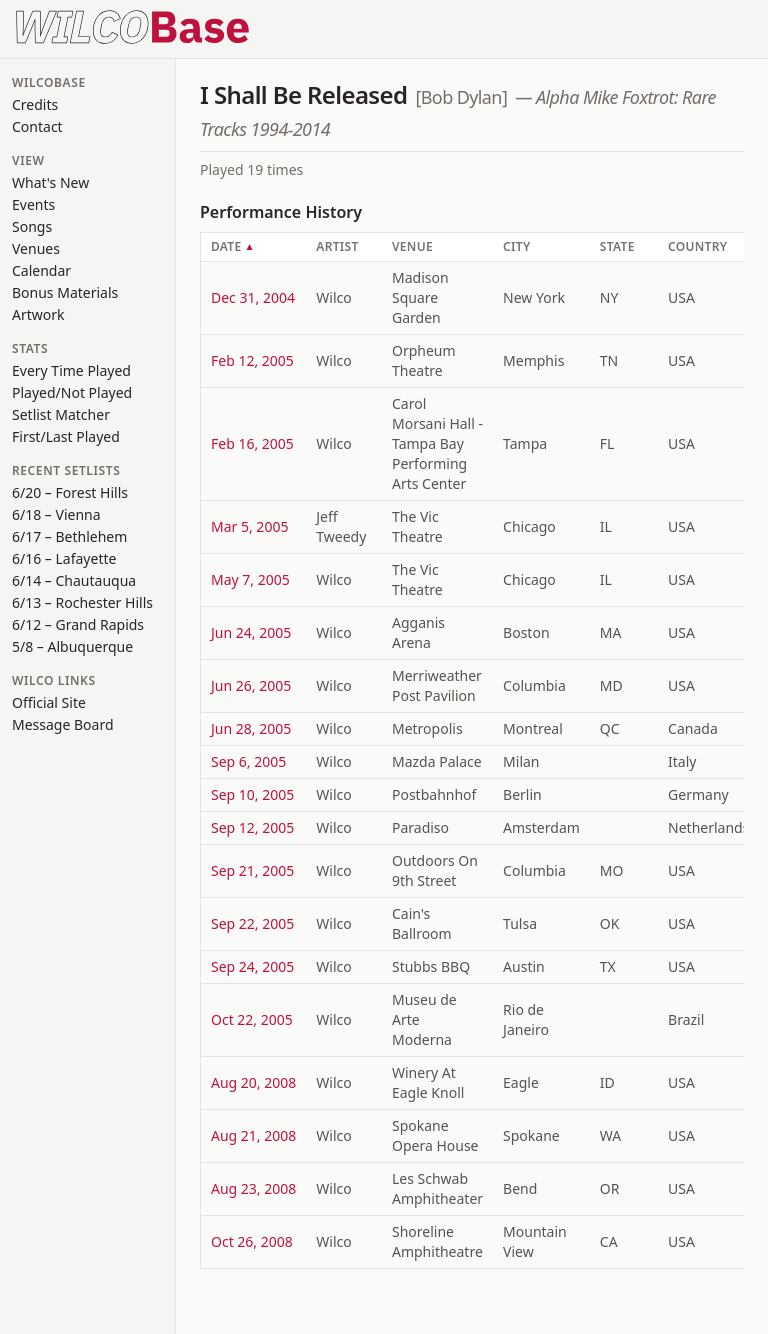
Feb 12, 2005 (252, 360)
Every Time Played (71, 370)
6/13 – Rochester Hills (82, 602)
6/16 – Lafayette (64, 558)
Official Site (49, 702)
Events (33, 204)
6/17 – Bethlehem (69, 536)
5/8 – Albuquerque (72, 646)
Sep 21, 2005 (252, 870)
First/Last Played (66, 436)
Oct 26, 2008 (252, 1241)
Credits (35, 104)
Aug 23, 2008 (253, 1188)
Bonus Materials (65, 292)
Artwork (38, 314)
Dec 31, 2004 (253, 297)
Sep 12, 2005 (252, 827)
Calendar (41, 270)
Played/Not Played (72, 392)
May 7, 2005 (250, 579)
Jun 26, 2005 (251, 685)
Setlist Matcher (61, 414)
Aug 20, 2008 (253, 1082)
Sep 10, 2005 (252, 794)
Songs (32, 226)
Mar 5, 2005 (249, 526)
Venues (36, 248)
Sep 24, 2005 (252, 966)
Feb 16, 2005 (252, 443)
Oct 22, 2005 (252, 1019)
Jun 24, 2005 (251, 632)
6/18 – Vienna (56, 514)
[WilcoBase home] (133, 25)
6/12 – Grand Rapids (78, 624)
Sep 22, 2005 (252, 923)
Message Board (63, 724)
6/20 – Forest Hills (70, 492)
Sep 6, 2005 (248, 761)
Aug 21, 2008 (253, 1135)
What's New (50, 182)
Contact (37, 126)
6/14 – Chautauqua (74, 580)
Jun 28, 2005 (251, 728)
